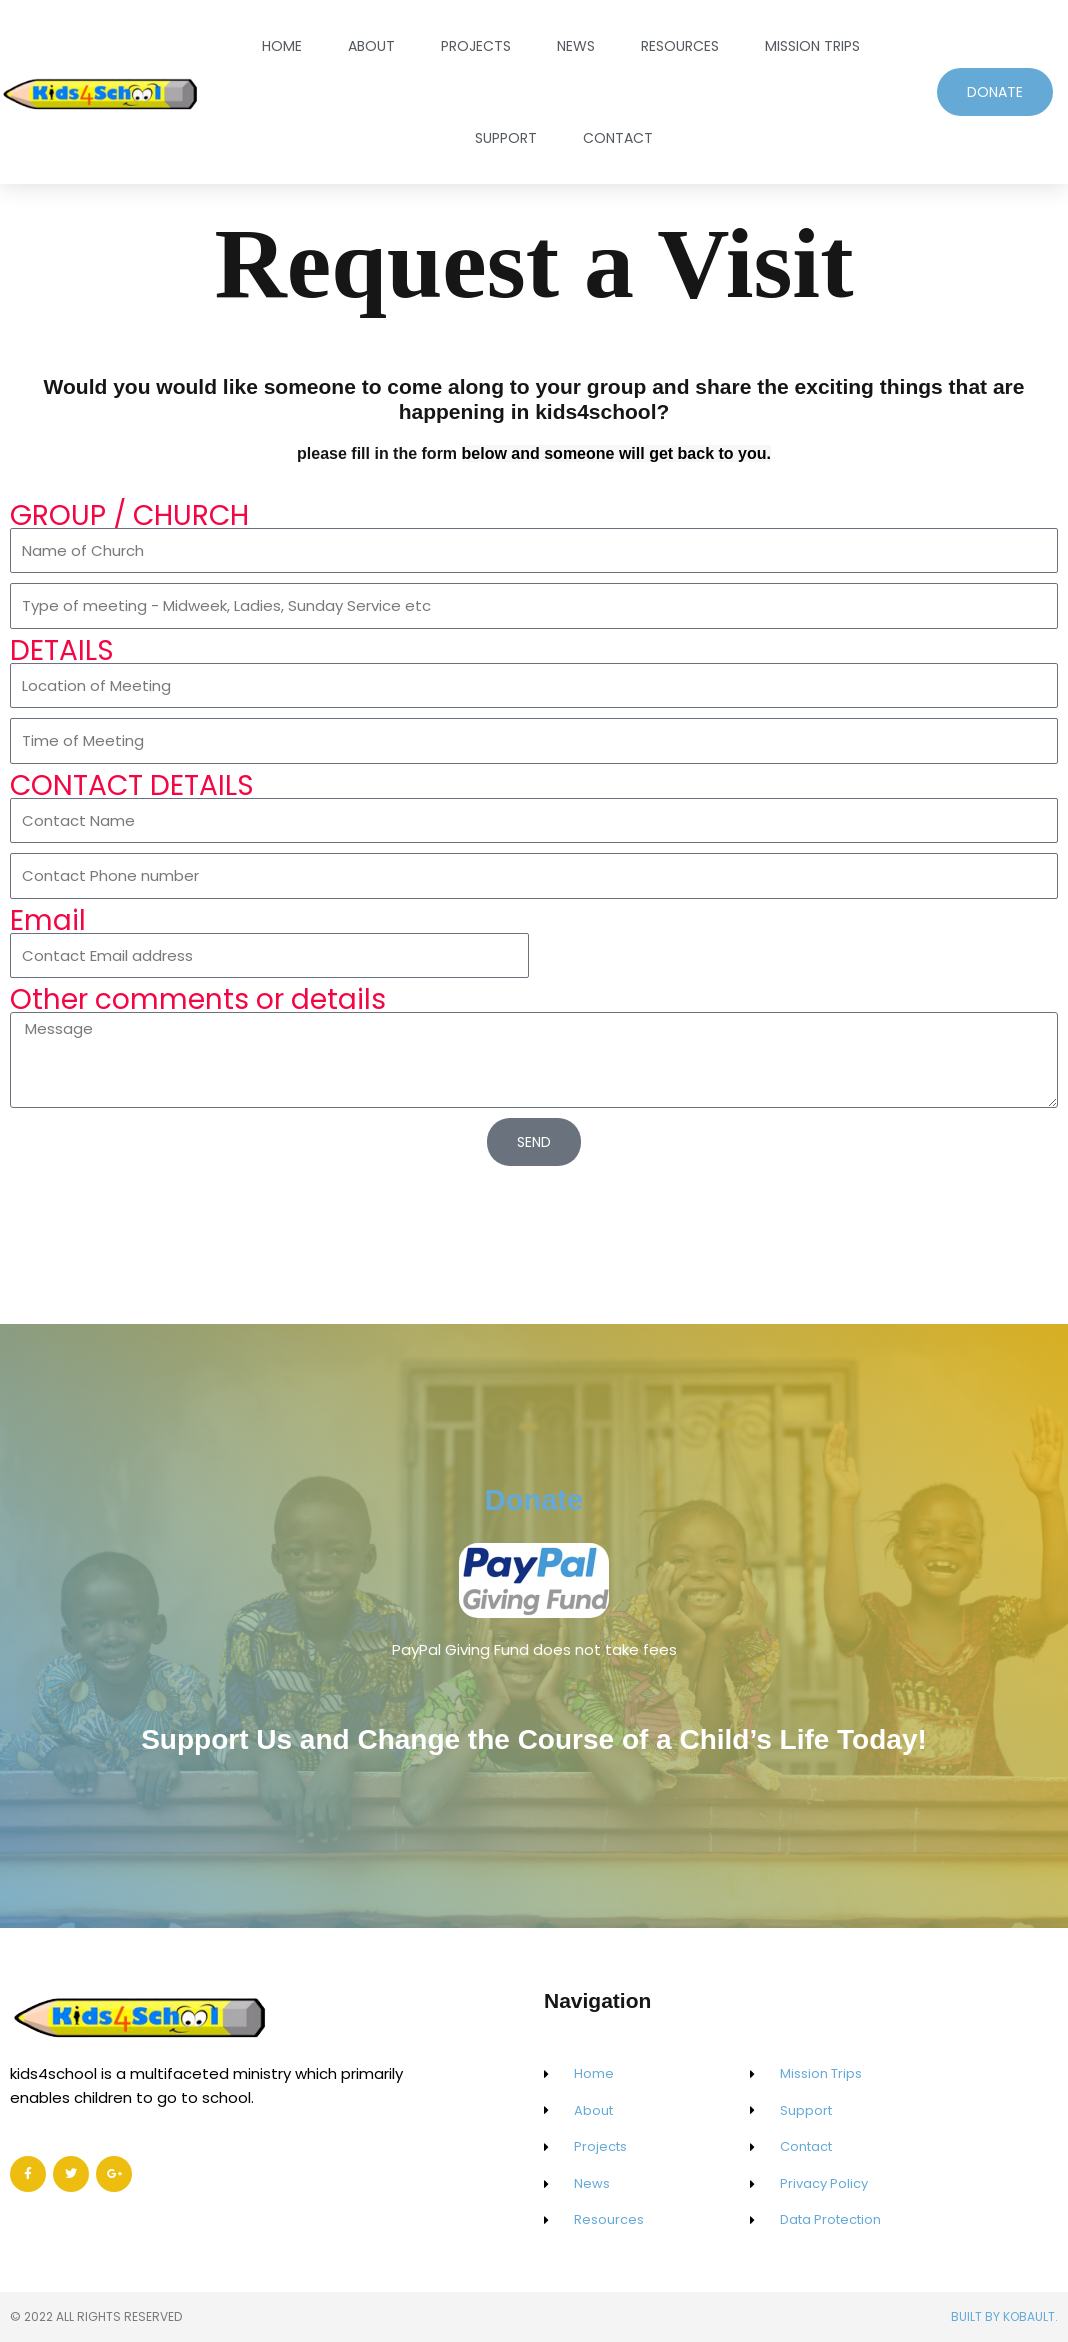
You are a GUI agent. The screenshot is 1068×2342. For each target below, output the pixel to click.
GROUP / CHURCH (129, 516)
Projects (476, 46)
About (371, 46)
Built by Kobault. (1004, 2316)
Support (506, 138)
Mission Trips (812, 46)
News (576, 46)
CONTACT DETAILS (132, 786)
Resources (680, 46)
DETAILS (62, 651)
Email (48, 921)
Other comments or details (198, 1000)
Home (282, 46)
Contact (618, 138)
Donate (533, 1490)
